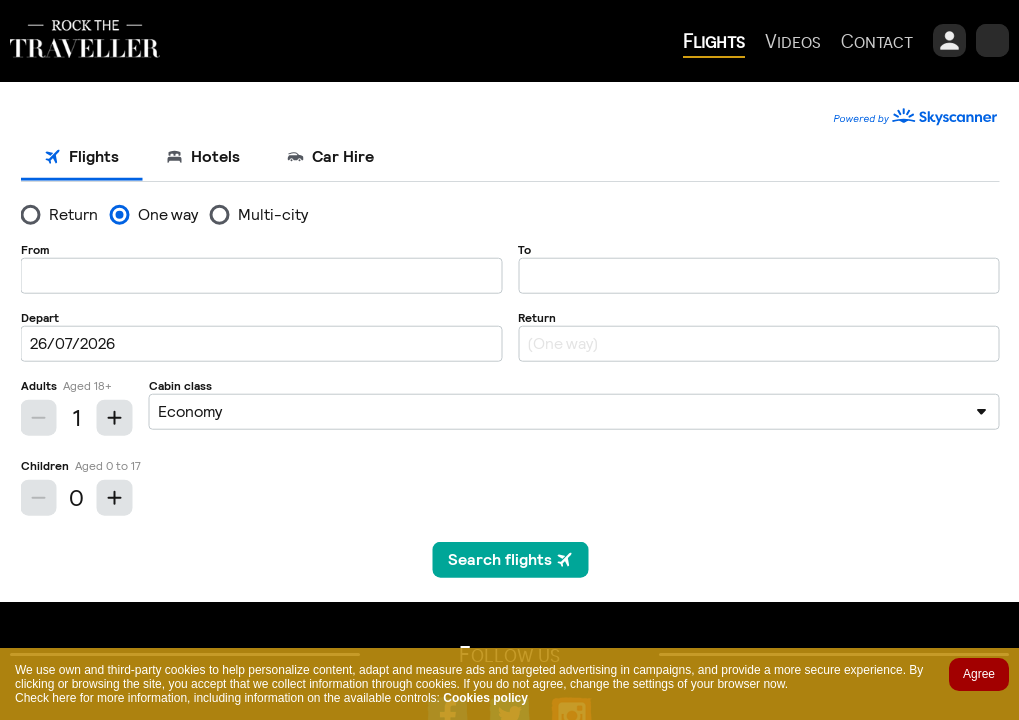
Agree (979, 674)
